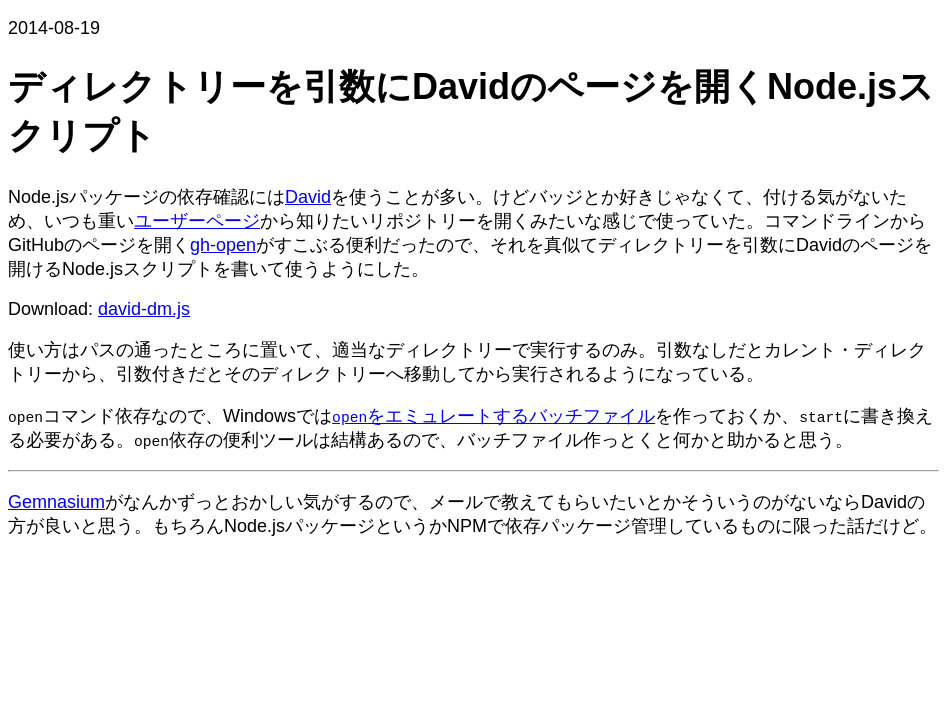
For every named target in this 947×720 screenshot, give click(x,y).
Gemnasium (56, 502)
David (308, 197)
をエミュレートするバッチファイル (493, 416)
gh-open (223, 245)
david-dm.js (144, 309)
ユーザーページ (197, 221)
